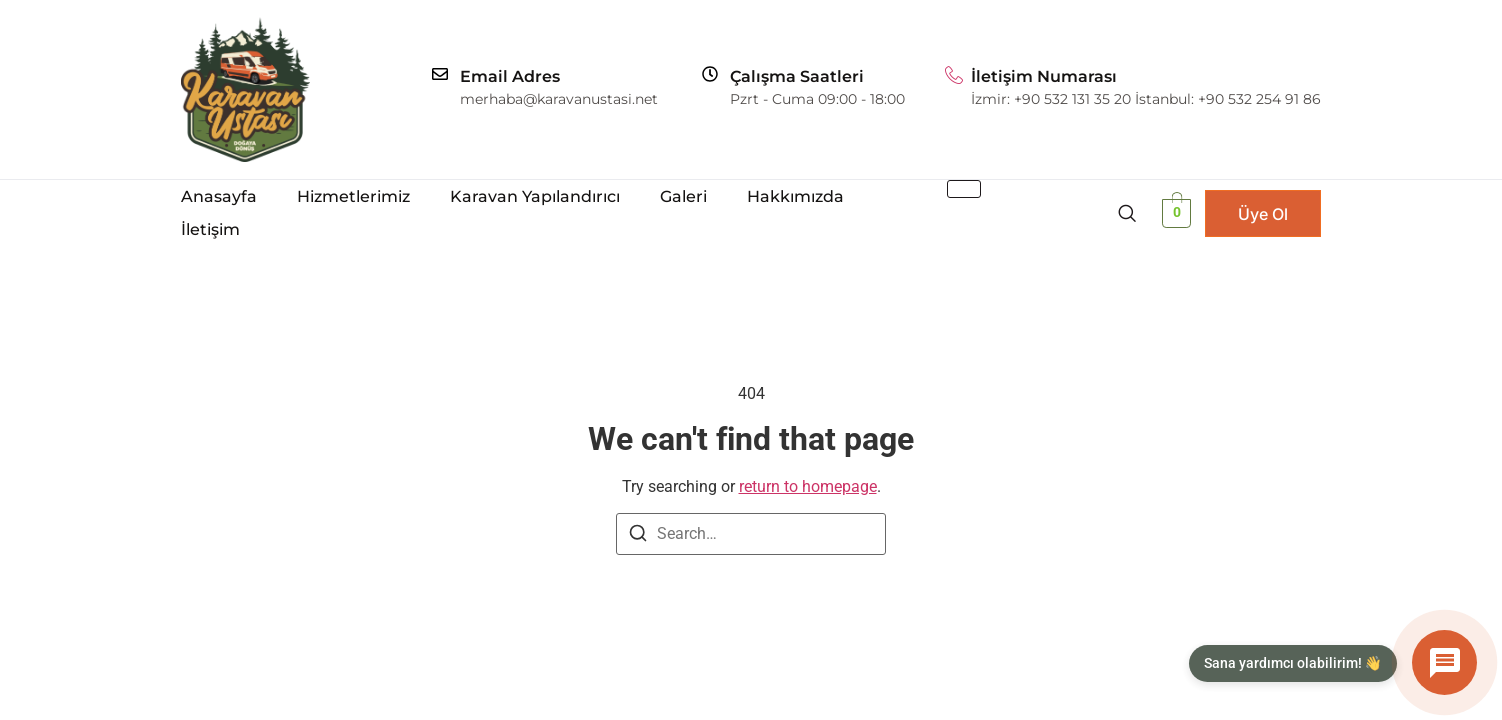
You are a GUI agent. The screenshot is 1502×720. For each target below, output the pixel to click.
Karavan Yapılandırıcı (535, 196)
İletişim (210, 229)
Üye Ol (1263, 214)
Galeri (683, 196)
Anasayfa (219, 196)
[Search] (638, 536)
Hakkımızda (795, 196)
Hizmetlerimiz (353, 196)
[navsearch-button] (1126, 213)
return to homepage (808, 486)
